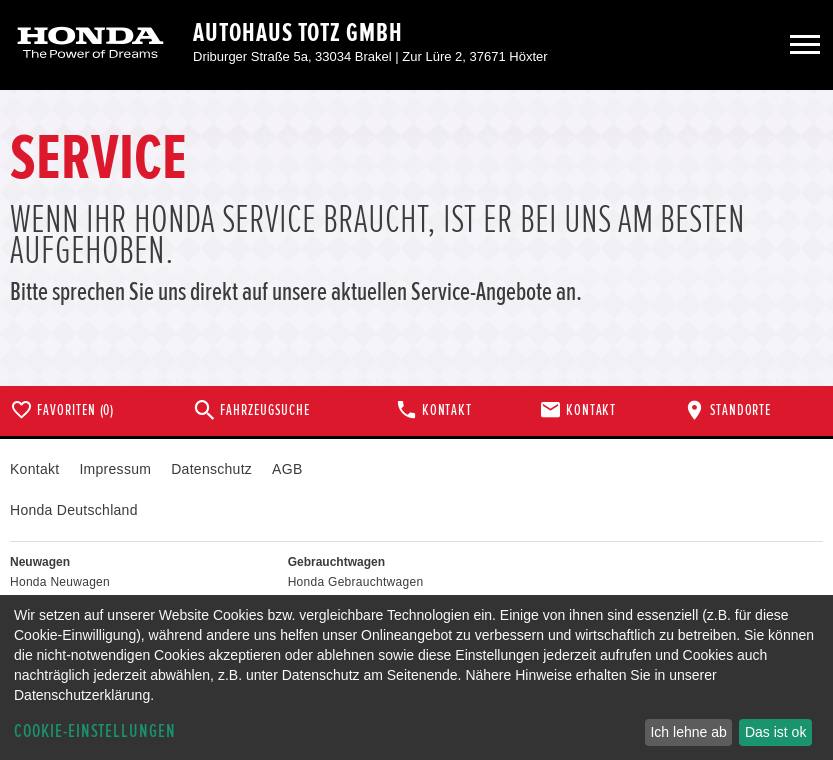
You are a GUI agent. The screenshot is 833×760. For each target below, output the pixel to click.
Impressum (115, 469)
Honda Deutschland (74, 510)
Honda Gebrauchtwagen (356, 582)
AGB (287, 469)
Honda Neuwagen (60, 582)
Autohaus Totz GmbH (298, 33)
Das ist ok (775, 732)
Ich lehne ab (688, 732)
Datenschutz (211, 469)
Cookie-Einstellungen (95, 731)
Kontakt (34, 469)
